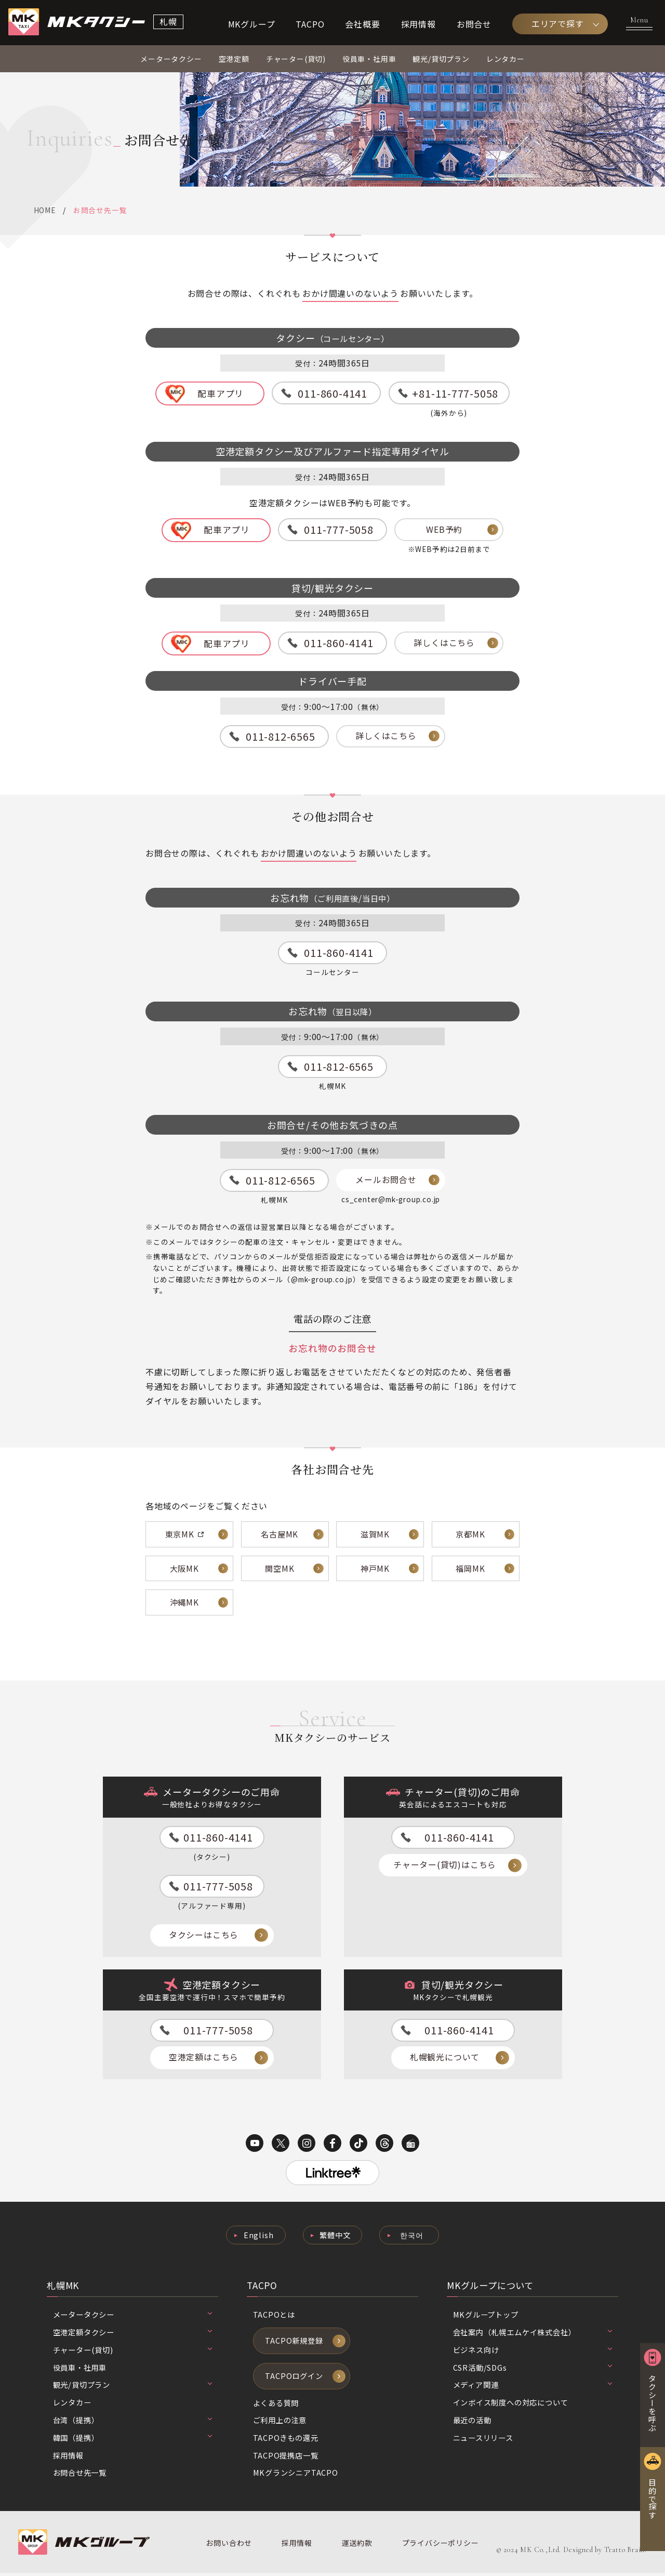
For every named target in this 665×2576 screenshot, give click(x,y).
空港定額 (233, 60)
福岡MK (470, 1569)
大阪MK (184, 1569)
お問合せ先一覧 (80, 2474)
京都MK (470, 1535)
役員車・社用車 (369, 60)
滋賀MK (375, 1535)
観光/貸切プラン (441, 60)
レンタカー (505, 60)
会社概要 (362, 24)
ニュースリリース (483, 2439)
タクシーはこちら (203, 1936)
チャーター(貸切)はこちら (444, 1866)
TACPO (310, 24)
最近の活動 (472, 2422)
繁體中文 (335, 2236)
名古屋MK (279, 1535)
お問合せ (474, 24)
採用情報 (418, 24)
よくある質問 (276, 2405)
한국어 (412, 2236)
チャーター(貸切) (296, 60)
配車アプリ (220, 394)
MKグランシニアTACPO (296, 2475)
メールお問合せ (386, 1181)
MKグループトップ (486, 2316)
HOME (45, 211)
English (258, 2236)
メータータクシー (171, 60)
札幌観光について (445, 2059)
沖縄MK (184, 1603)
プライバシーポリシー (439, 2546)
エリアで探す (557, 24)
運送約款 (356, 2546)
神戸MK (375, 1569)
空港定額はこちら (203, 2059)
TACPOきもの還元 (285, 2440)
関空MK (279, 1569)
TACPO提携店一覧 (285, 2457)
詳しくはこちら (444, 644)
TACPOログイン (294, 2378)
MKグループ (251, 24)
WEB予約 (444, 530)
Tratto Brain (624, 2552)
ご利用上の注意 (280, 2422)
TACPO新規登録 (294, 2342)
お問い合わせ (229, 2546)
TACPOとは (274, 2316)
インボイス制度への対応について (510, 2404)
